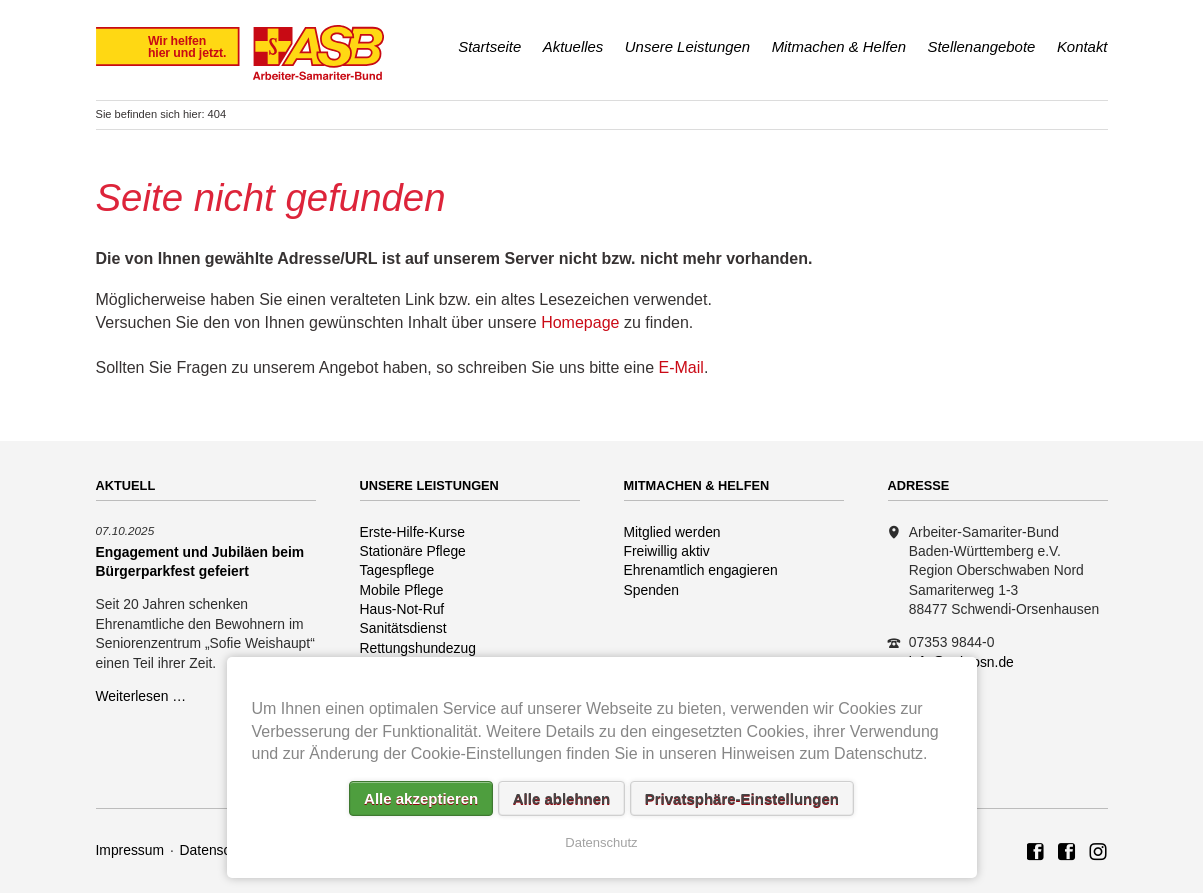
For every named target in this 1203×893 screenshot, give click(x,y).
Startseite (489, 46)
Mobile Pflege (402, 590)
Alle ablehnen (562, 798)
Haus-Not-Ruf (402, 609)
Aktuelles (573, 46)
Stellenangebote (982, 46)
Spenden (652, 590)
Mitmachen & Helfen (839, 46)
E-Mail (681, 367)
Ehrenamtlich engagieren (701, 570)
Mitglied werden (672, 532)
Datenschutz (218, 850)
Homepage (580, 322)
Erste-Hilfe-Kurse (413, 532)
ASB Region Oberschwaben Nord (1036, 853)
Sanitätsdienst (403, 628)
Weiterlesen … (141, 696)
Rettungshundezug (418, 648)
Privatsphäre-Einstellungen (742, 798)
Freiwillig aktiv (667, 551)
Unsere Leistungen (687, 46)
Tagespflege (397, 570)
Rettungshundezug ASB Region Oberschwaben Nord (1098, 853)
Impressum (130, 850)
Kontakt (1082, 46)
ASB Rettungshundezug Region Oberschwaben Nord (1067, 853)
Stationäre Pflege (413, 551)
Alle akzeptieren (421, 798)
